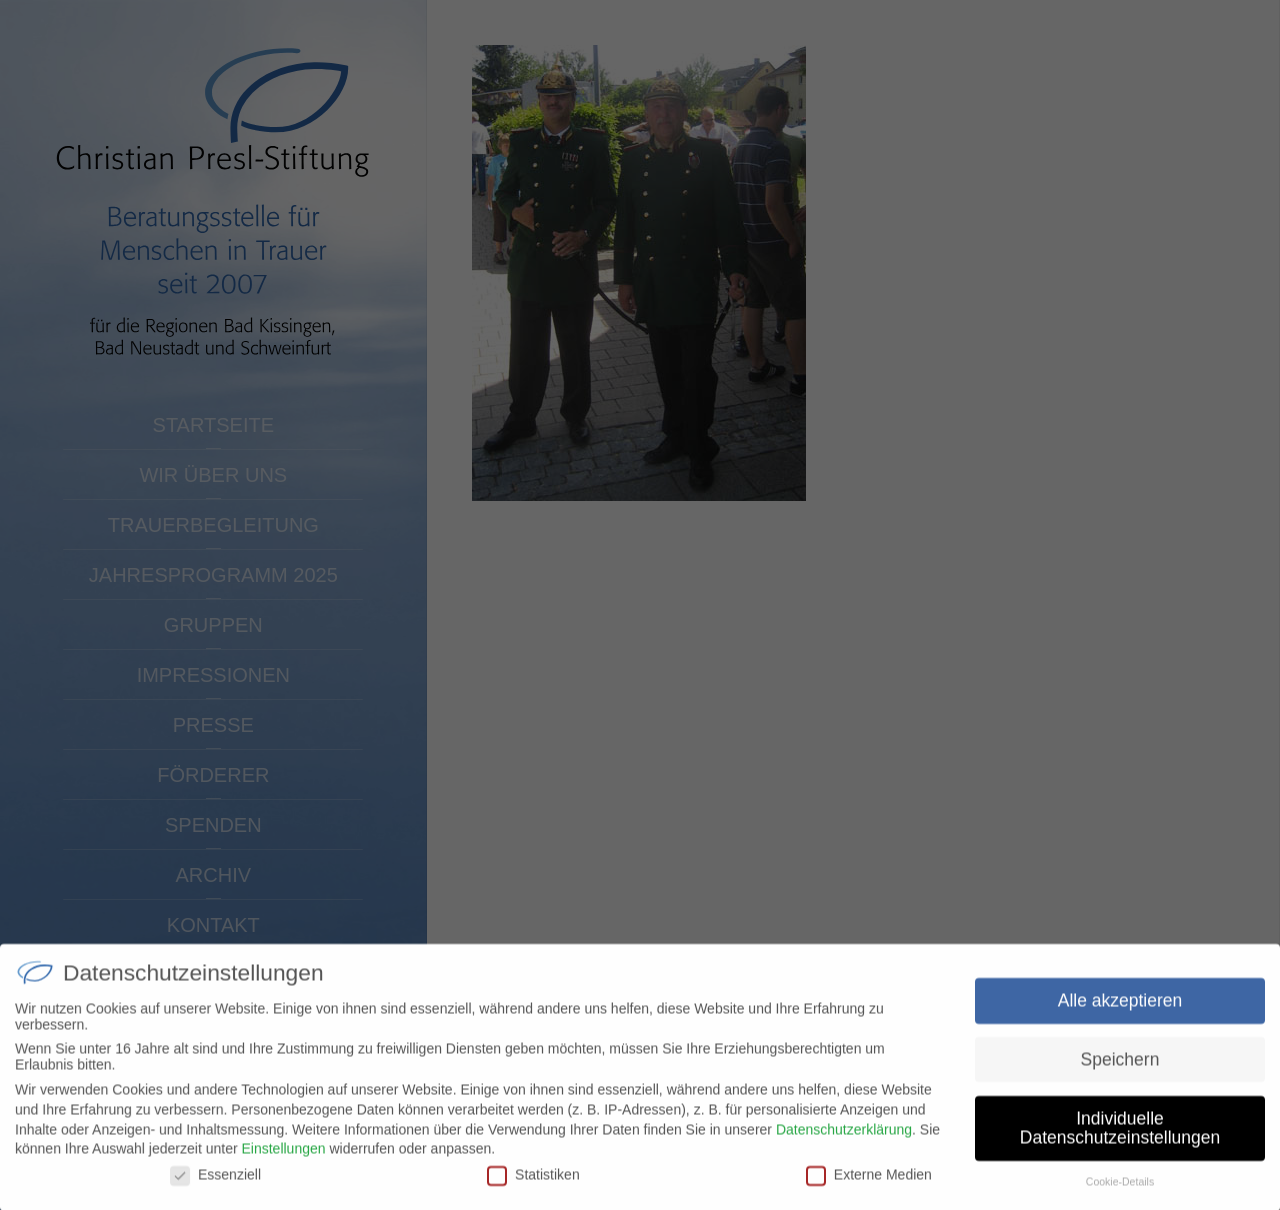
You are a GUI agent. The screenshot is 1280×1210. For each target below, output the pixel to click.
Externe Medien (869, 1183)
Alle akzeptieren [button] (1120, 1009)
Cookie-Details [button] (1120, 1191)
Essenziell (215, 1183)
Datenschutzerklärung (844, 1138)
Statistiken (533, 1183)
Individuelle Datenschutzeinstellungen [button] (1120, 1137)
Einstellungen (283, 1158)
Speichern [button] (1120, 1068)
